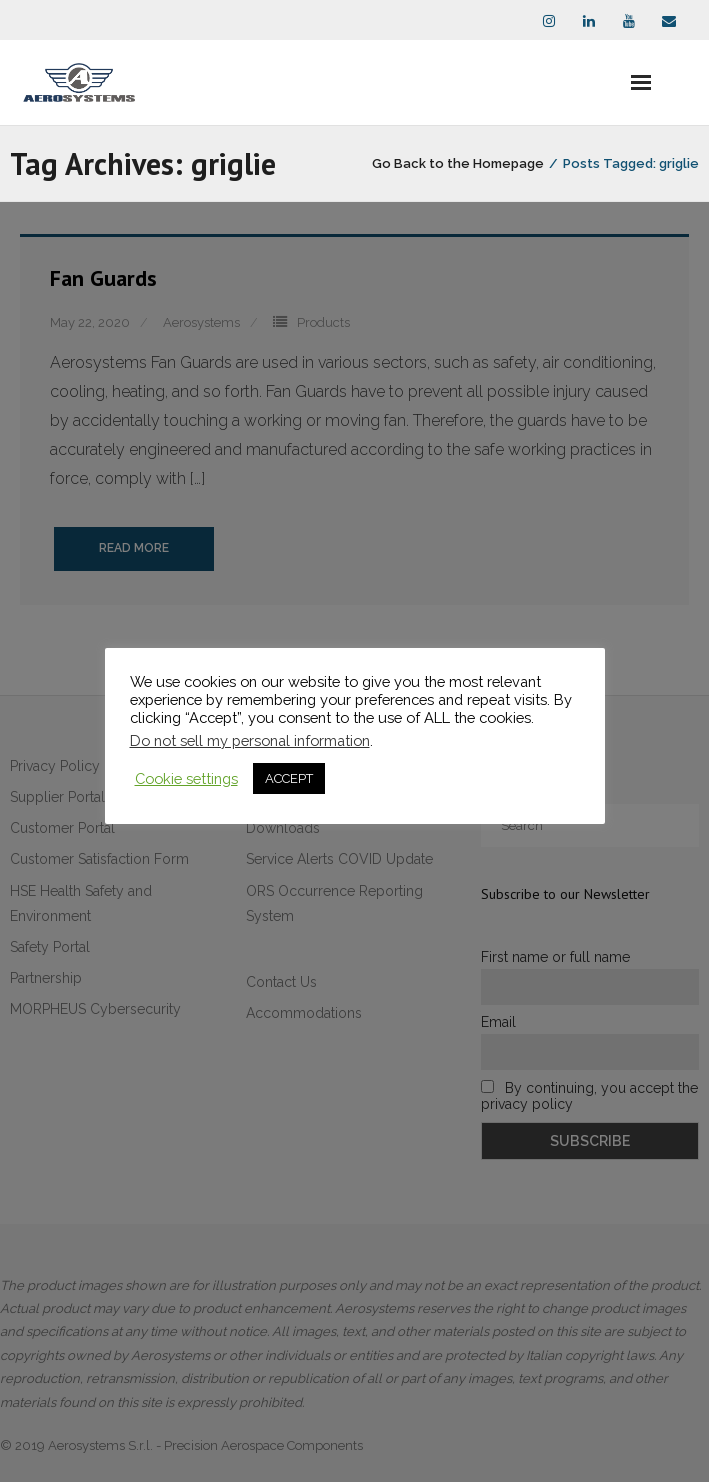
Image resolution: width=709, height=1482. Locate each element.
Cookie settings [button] (186, 778)
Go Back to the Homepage (458, 163)
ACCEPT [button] (289, 778)
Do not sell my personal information (250, 740)
